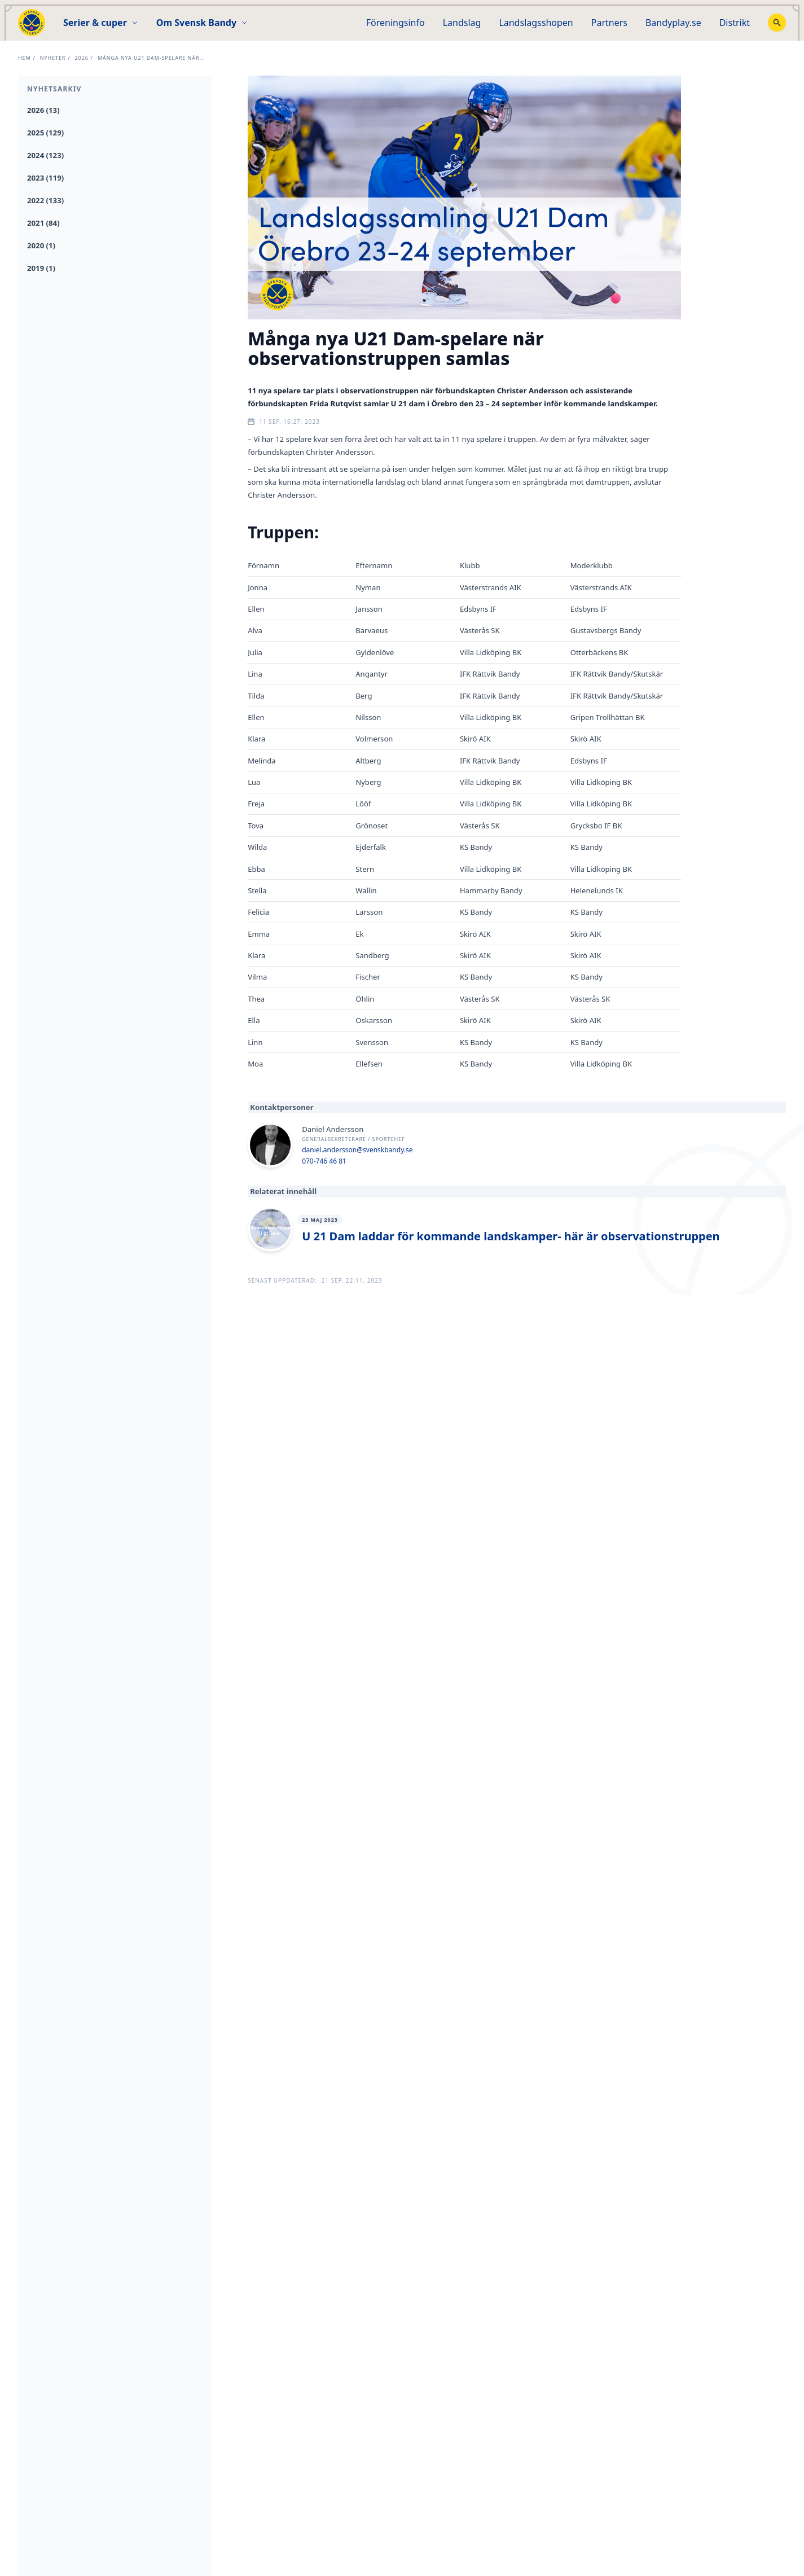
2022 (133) (45, 200)
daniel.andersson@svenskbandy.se (357, 1150)
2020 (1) (41, 245)
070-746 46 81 (324, 1161)
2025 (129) (45, 133)
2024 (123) (45, 155)
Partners (609, 22)
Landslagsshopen (536, 22)
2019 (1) (41, 268)
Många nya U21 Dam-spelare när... (151, 58)
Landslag (462, 22)
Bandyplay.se (673, 22)
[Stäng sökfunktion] (777, 23)
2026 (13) (43, 110)
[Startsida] (31, 22)
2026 (82, 58)
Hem (24, 58)
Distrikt (734, 22)
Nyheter (53, 58)
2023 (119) (45, 178)
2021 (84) (43, 223)
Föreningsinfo (395, 22)
